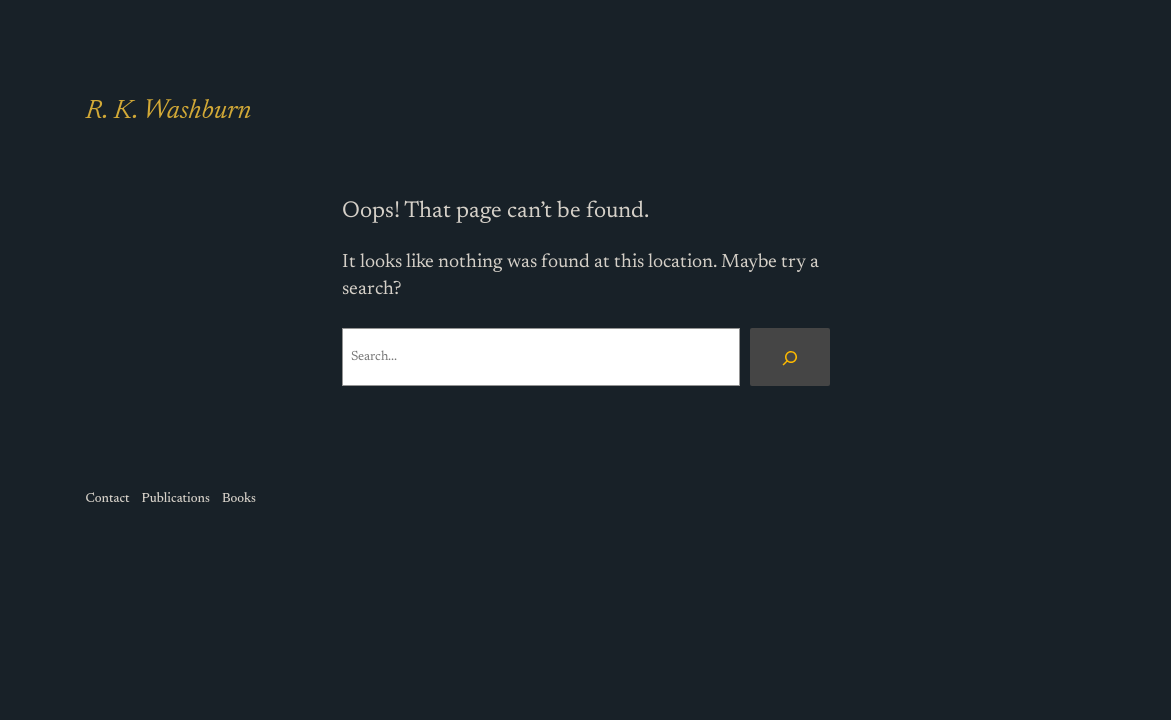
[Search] (790, 357)
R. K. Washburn (169, 111)
